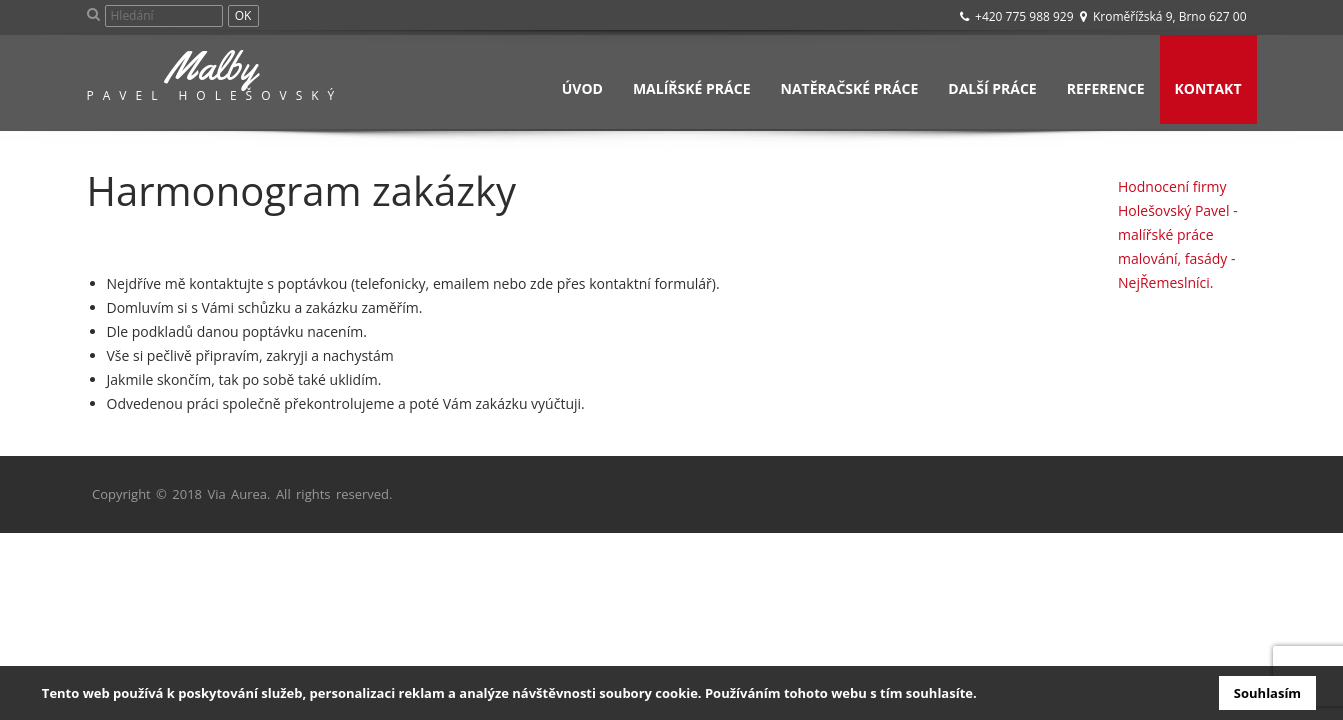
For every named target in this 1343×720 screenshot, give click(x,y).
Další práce (992, 88)
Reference (1106, 88)
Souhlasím (1267, 693)
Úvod (582, 88)
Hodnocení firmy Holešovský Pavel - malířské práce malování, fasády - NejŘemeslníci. (1178, 234)
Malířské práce (692, 88)
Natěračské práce (850, 88)
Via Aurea (237, 494)
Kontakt (1208, 88)
